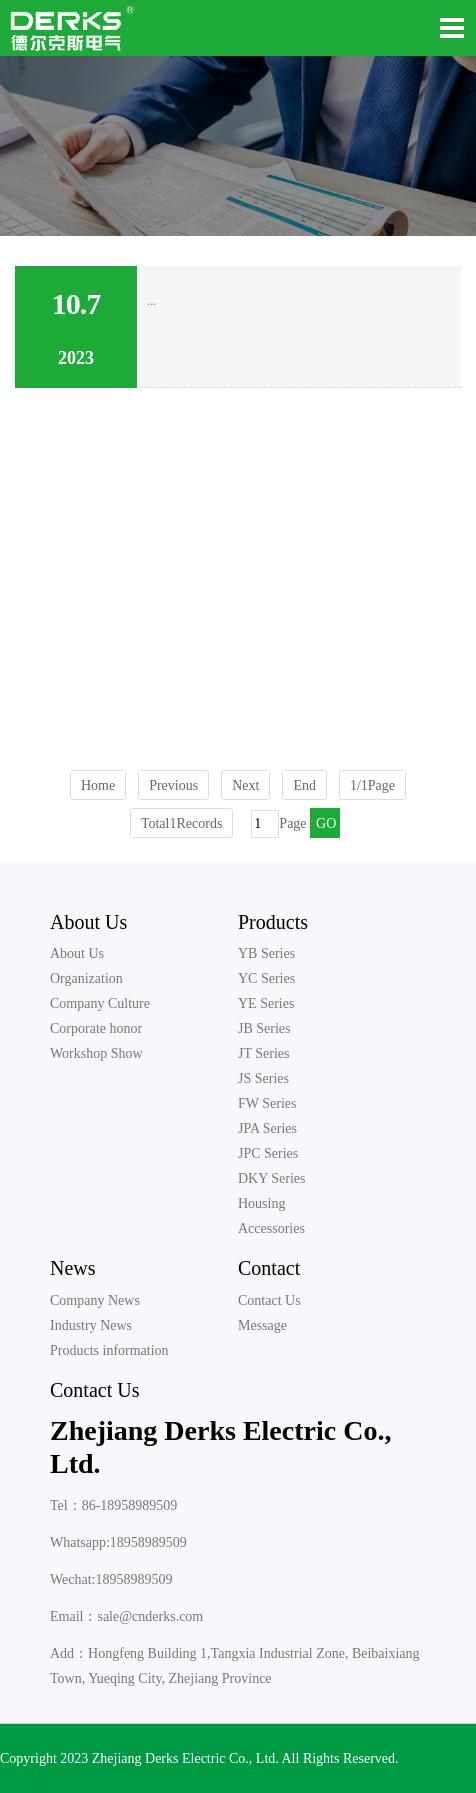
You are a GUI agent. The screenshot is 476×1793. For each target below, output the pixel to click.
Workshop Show (96, 1053)
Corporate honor (96, 1028)
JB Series (264, 1028)
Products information (109, 1350)
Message (262, 1325)
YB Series (266, 953)
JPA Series (267, 1128)
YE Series (266, 1003)
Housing (261, 1203)
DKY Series (272, 1178)
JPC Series (268, 1153)
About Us (88, 922)
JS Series (263, 1078)
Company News (95, 1300)
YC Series (266, 978)
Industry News (91, 1325)
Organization (86, 978)
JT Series (263, 1053)
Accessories (271, 1228)
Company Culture (100, 1003)
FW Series (267, 1103)
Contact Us (269, 1300)
